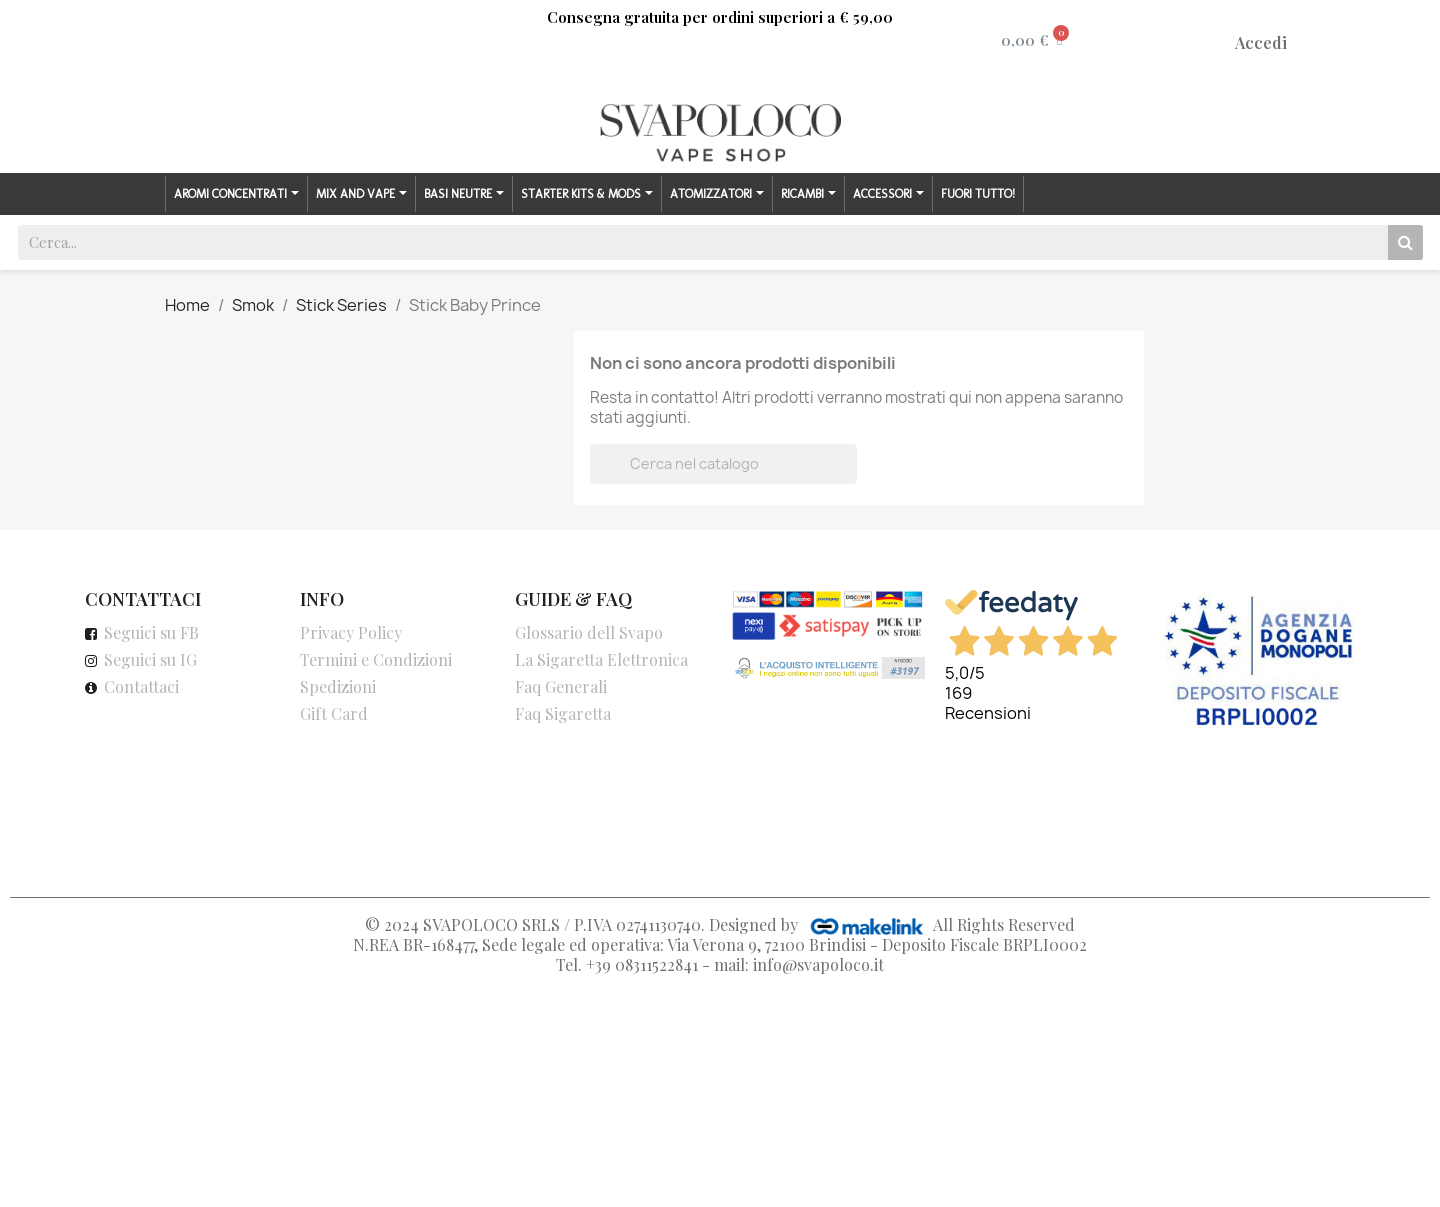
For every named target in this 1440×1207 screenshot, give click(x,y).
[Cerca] (723, 464)
